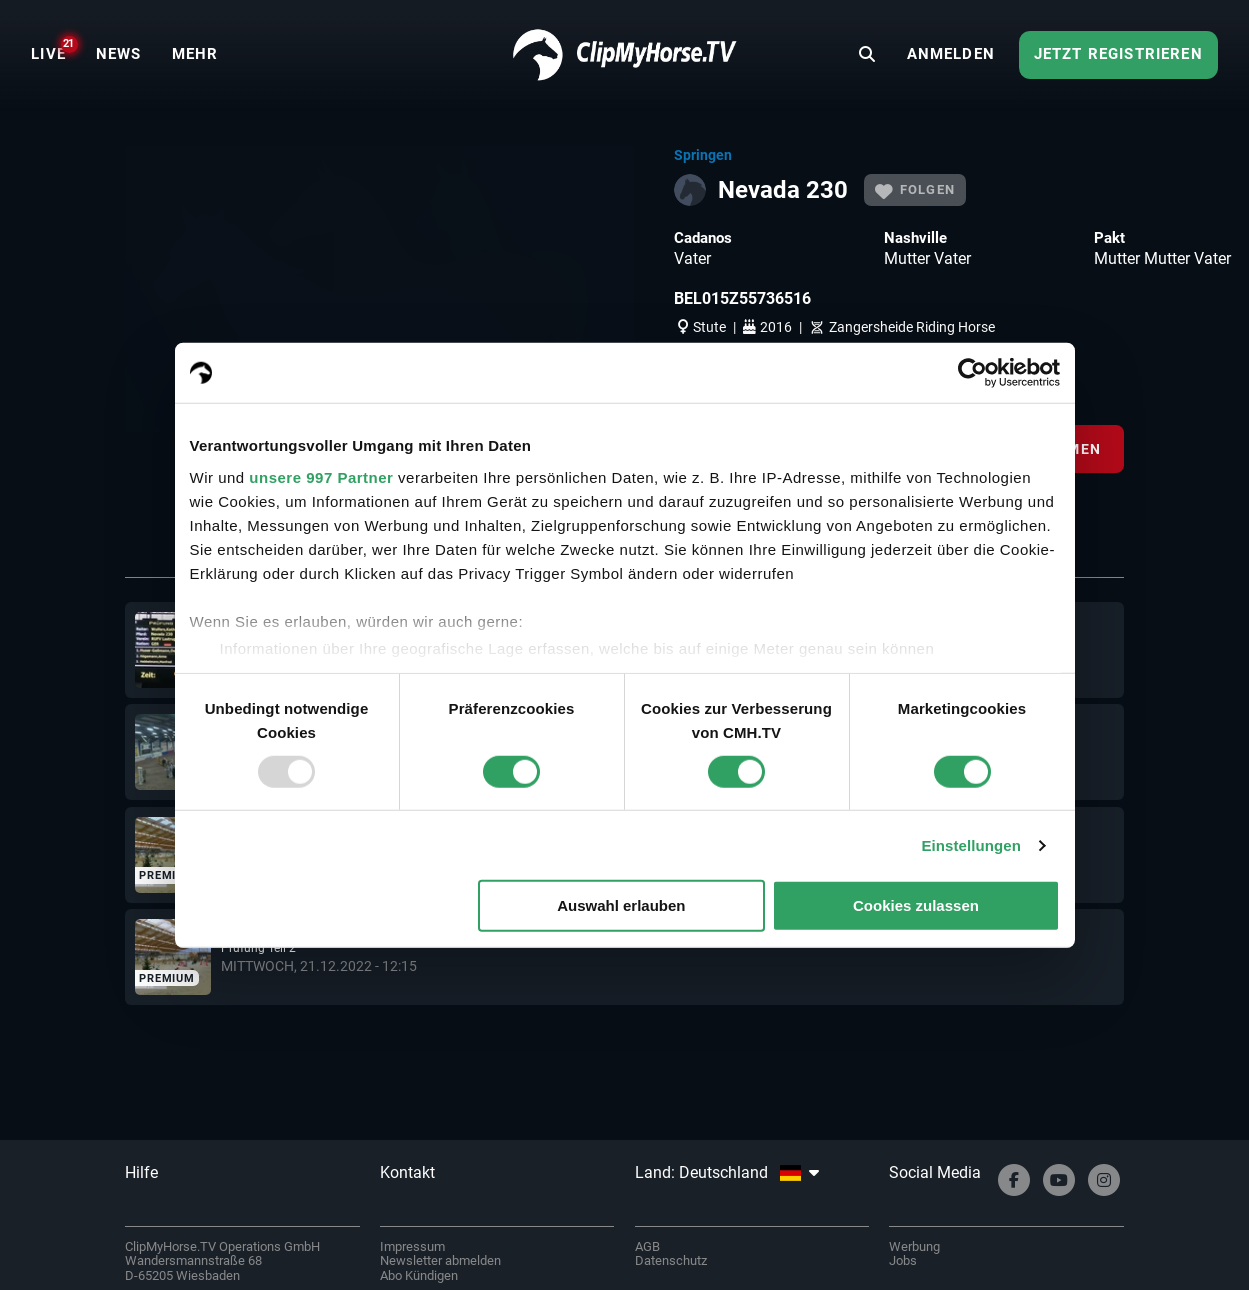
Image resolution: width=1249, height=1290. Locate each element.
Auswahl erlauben (621, 905)
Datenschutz (671, 1260)
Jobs (903, 1260)
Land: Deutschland (727, 1172)
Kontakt (407, 1172)
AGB (647, 1246)
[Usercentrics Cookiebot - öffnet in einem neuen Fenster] (972, 373)
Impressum (412, 1246)
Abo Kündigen (419, 1275)
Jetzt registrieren (1118, 54)
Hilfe (141, 1172)
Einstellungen (971, 845)
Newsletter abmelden (440, 1260)
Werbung (914, 1246)
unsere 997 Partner (321, 476)
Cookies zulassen (916, 905)
